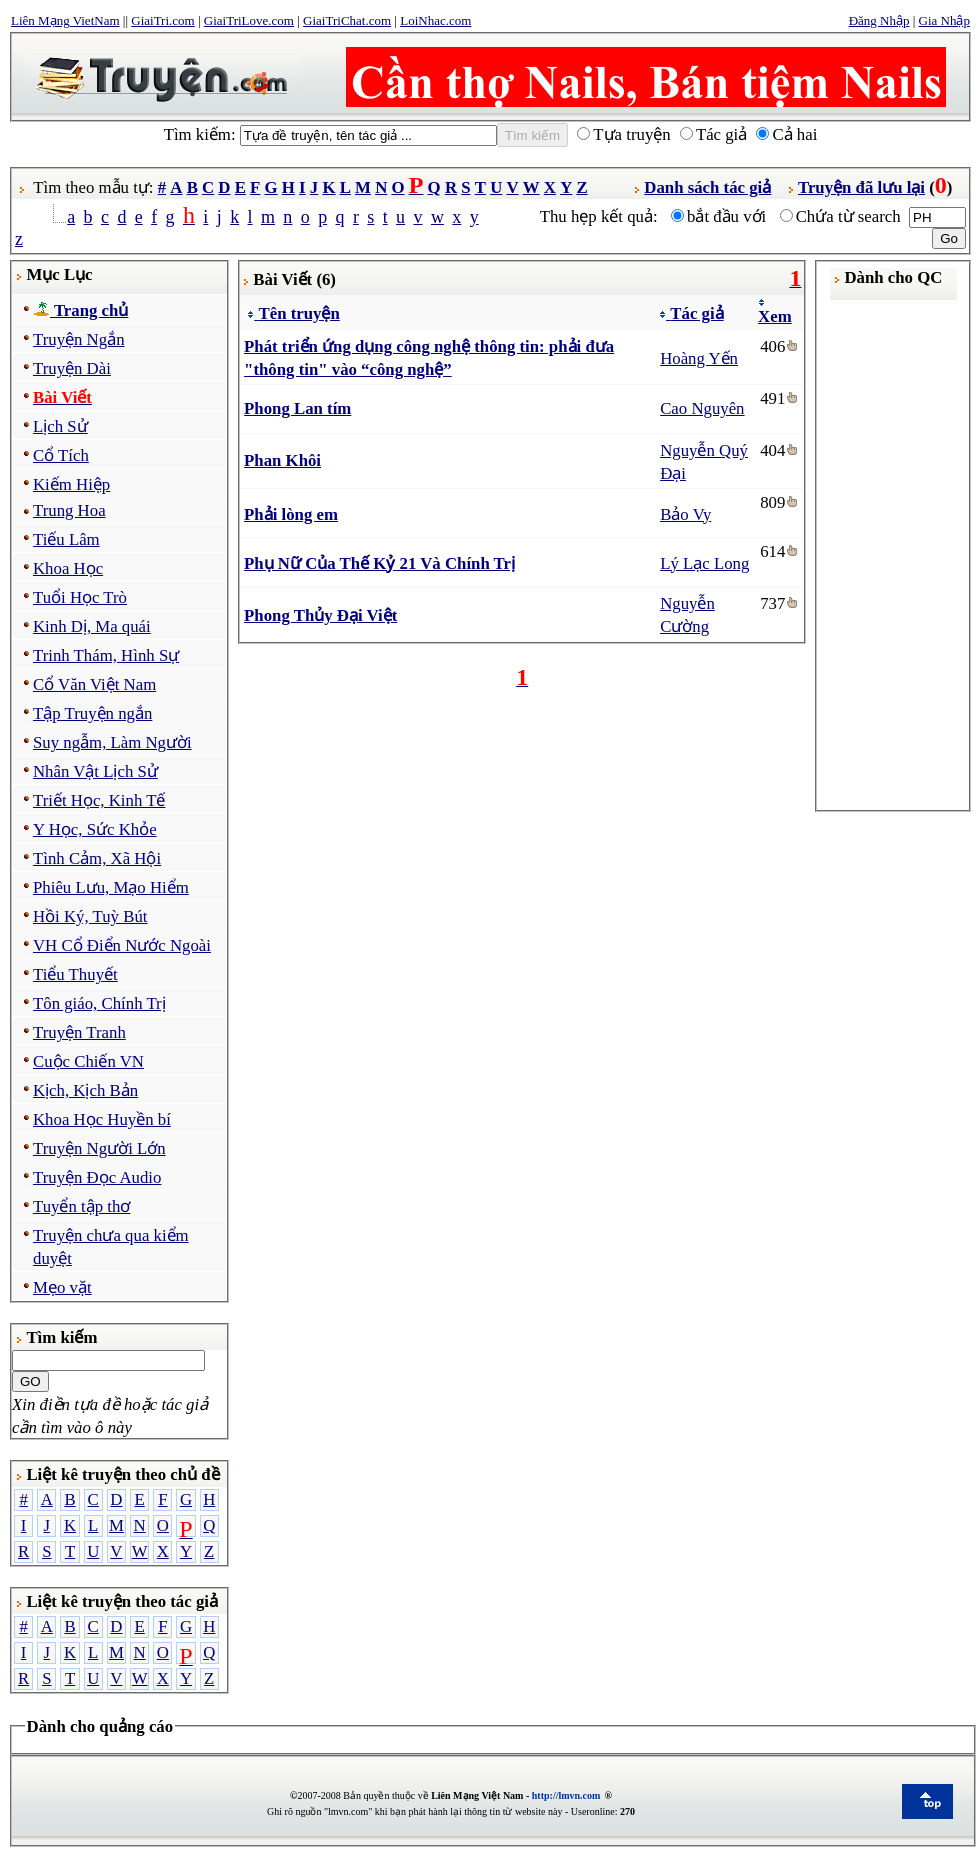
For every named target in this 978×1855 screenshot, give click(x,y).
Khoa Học (68, 568)
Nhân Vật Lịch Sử (95, 771)
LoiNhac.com (435, 20)
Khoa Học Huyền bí (102, 1119)
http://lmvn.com (566, 1795)
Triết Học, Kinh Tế (99, 800)
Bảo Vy (685, 514)
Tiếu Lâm (66, 539)
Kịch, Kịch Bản (85, 1090)
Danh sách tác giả (707, 187)
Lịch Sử (60, 426)
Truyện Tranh (79, 1032)
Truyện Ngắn (79, 339)
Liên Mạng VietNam (65, 20)
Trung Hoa (69, 510)
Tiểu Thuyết (75, 974)
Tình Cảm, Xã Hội (97, 858)
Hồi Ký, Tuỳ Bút (90, 916)
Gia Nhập (944, 20)
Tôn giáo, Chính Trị (99, 1003)
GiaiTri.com (162, 20)
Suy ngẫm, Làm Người (112, 742)
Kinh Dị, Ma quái (92, 626)
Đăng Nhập (879, 20)
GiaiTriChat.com (347, 20)
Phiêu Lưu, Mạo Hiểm (111, 887)
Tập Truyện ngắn (92, 713)
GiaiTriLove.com (249, 20)
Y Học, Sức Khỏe (95, 829)
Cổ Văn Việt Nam (94, 684)
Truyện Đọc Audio (97, 1177)
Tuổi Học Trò (80, 597)
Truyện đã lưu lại (861, 187)
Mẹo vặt (62, 1287)
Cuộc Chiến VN (88, 1061)
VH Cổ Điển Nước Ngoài (122, 945)
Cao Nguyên (702, 408)
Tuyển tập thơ (81, 1206)
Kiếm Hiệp (71, 484)
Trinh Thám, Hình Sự (106, 655)
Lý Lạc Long (704, 563)
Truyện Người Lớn (99, 1148)
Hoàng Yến (699, 358)
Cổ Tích (61, 455)
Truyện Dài (72, 368)
